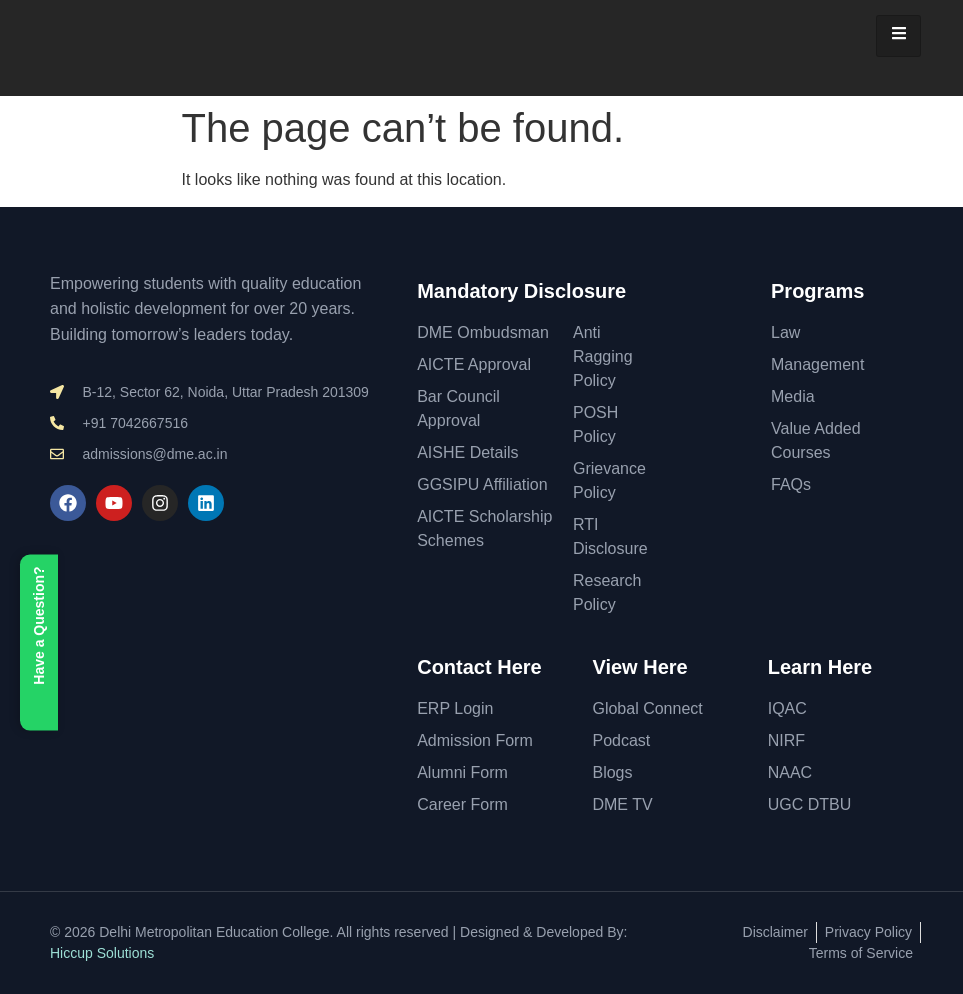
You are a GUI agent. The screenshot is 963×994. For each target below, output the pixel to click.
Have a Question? (39, 643)
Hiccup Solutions (102, 953)
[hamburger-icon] (898, 36)
